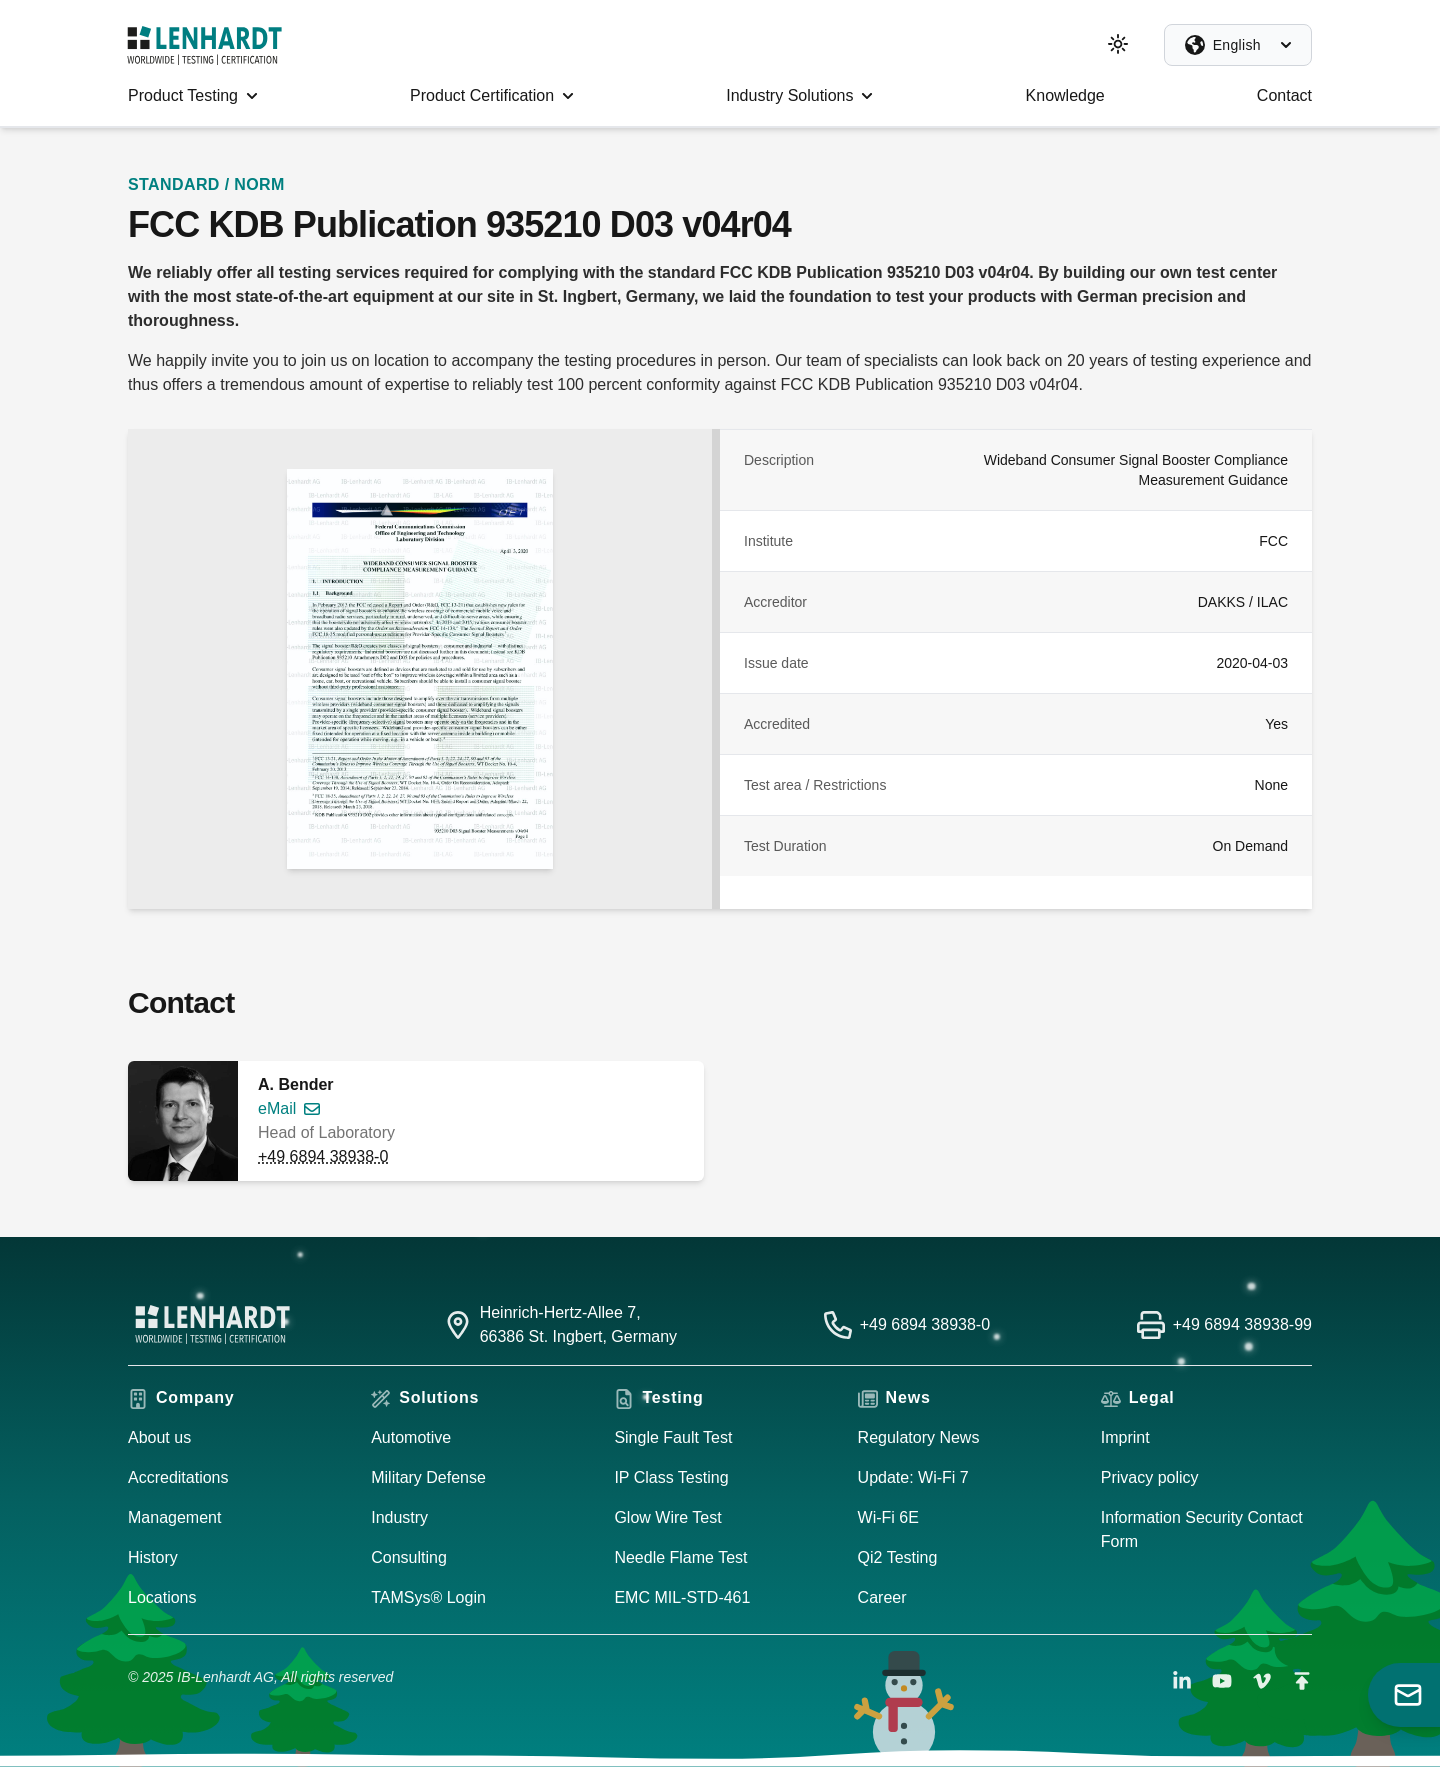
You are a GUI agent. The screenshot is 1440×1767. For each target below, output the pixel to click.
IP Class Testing (671, 1477)
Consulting (409, 1557)
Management (174, 1517)
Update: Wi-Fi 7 (913, 1477)
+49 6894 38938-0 (323, 1156)
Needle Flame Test (680, 1557)
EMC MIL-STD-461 (682, 1597)
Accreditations (178, 1477)
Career (882, 1597)
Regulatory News (919, 1437)
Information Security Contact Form (1202, 1529)
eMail (277, 1108)
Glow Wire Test (667, 1517)
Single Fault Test (673, 1437)
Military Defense (428, 1477)
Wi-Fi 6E (888, 1517)
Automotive (411, 1437)
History (153, 1557)
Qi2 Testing (898, 1557)
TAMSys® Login (428, 1597)
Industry (399, 1517)
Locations (162, 1597)
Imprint (1125, 1437)
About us (159, 1437)
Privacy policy (1150, 1477)
